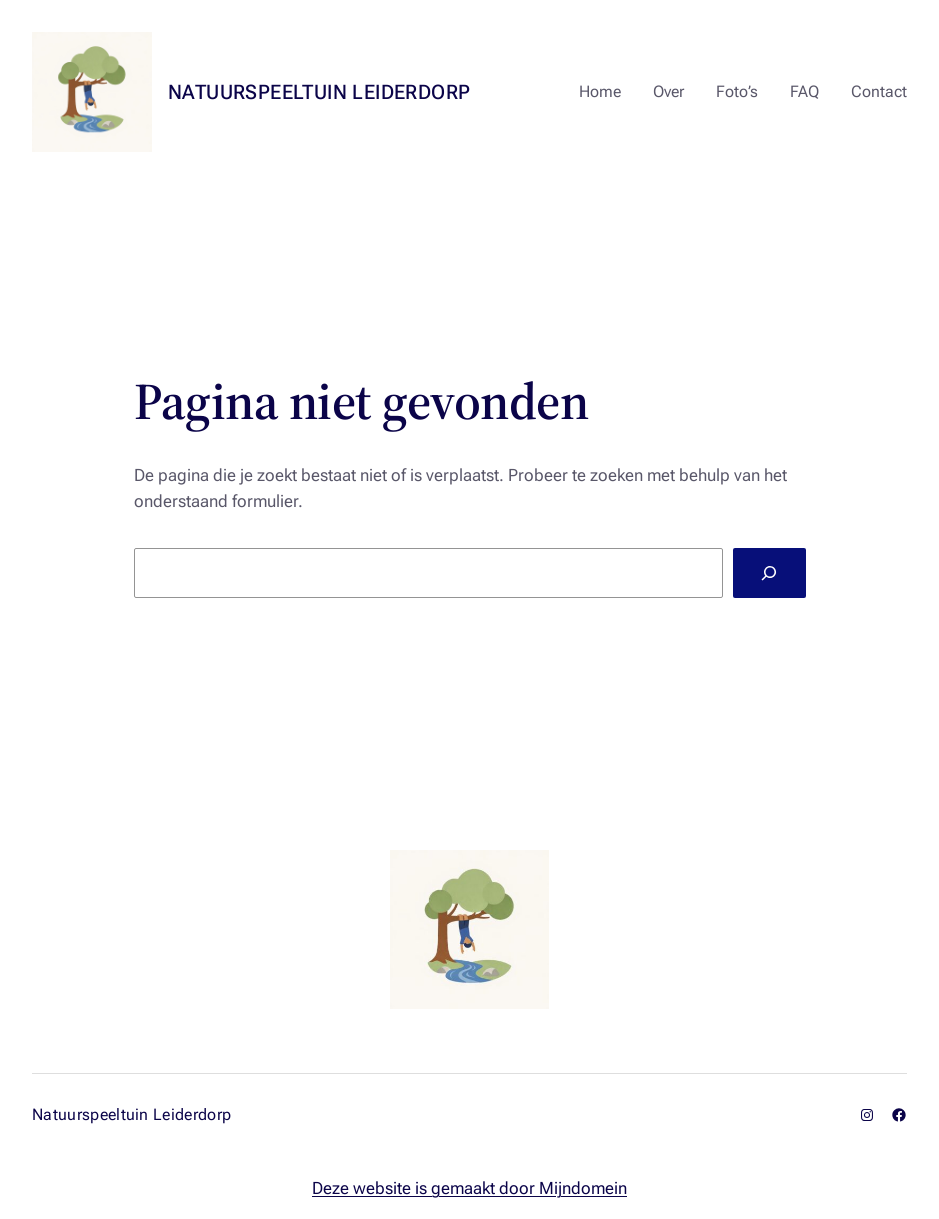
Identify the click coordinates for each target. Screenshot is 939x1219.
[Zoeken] (769, 573)
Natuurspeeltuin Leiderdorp (319, 92)
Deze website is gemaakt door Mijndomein (469, 1188)
